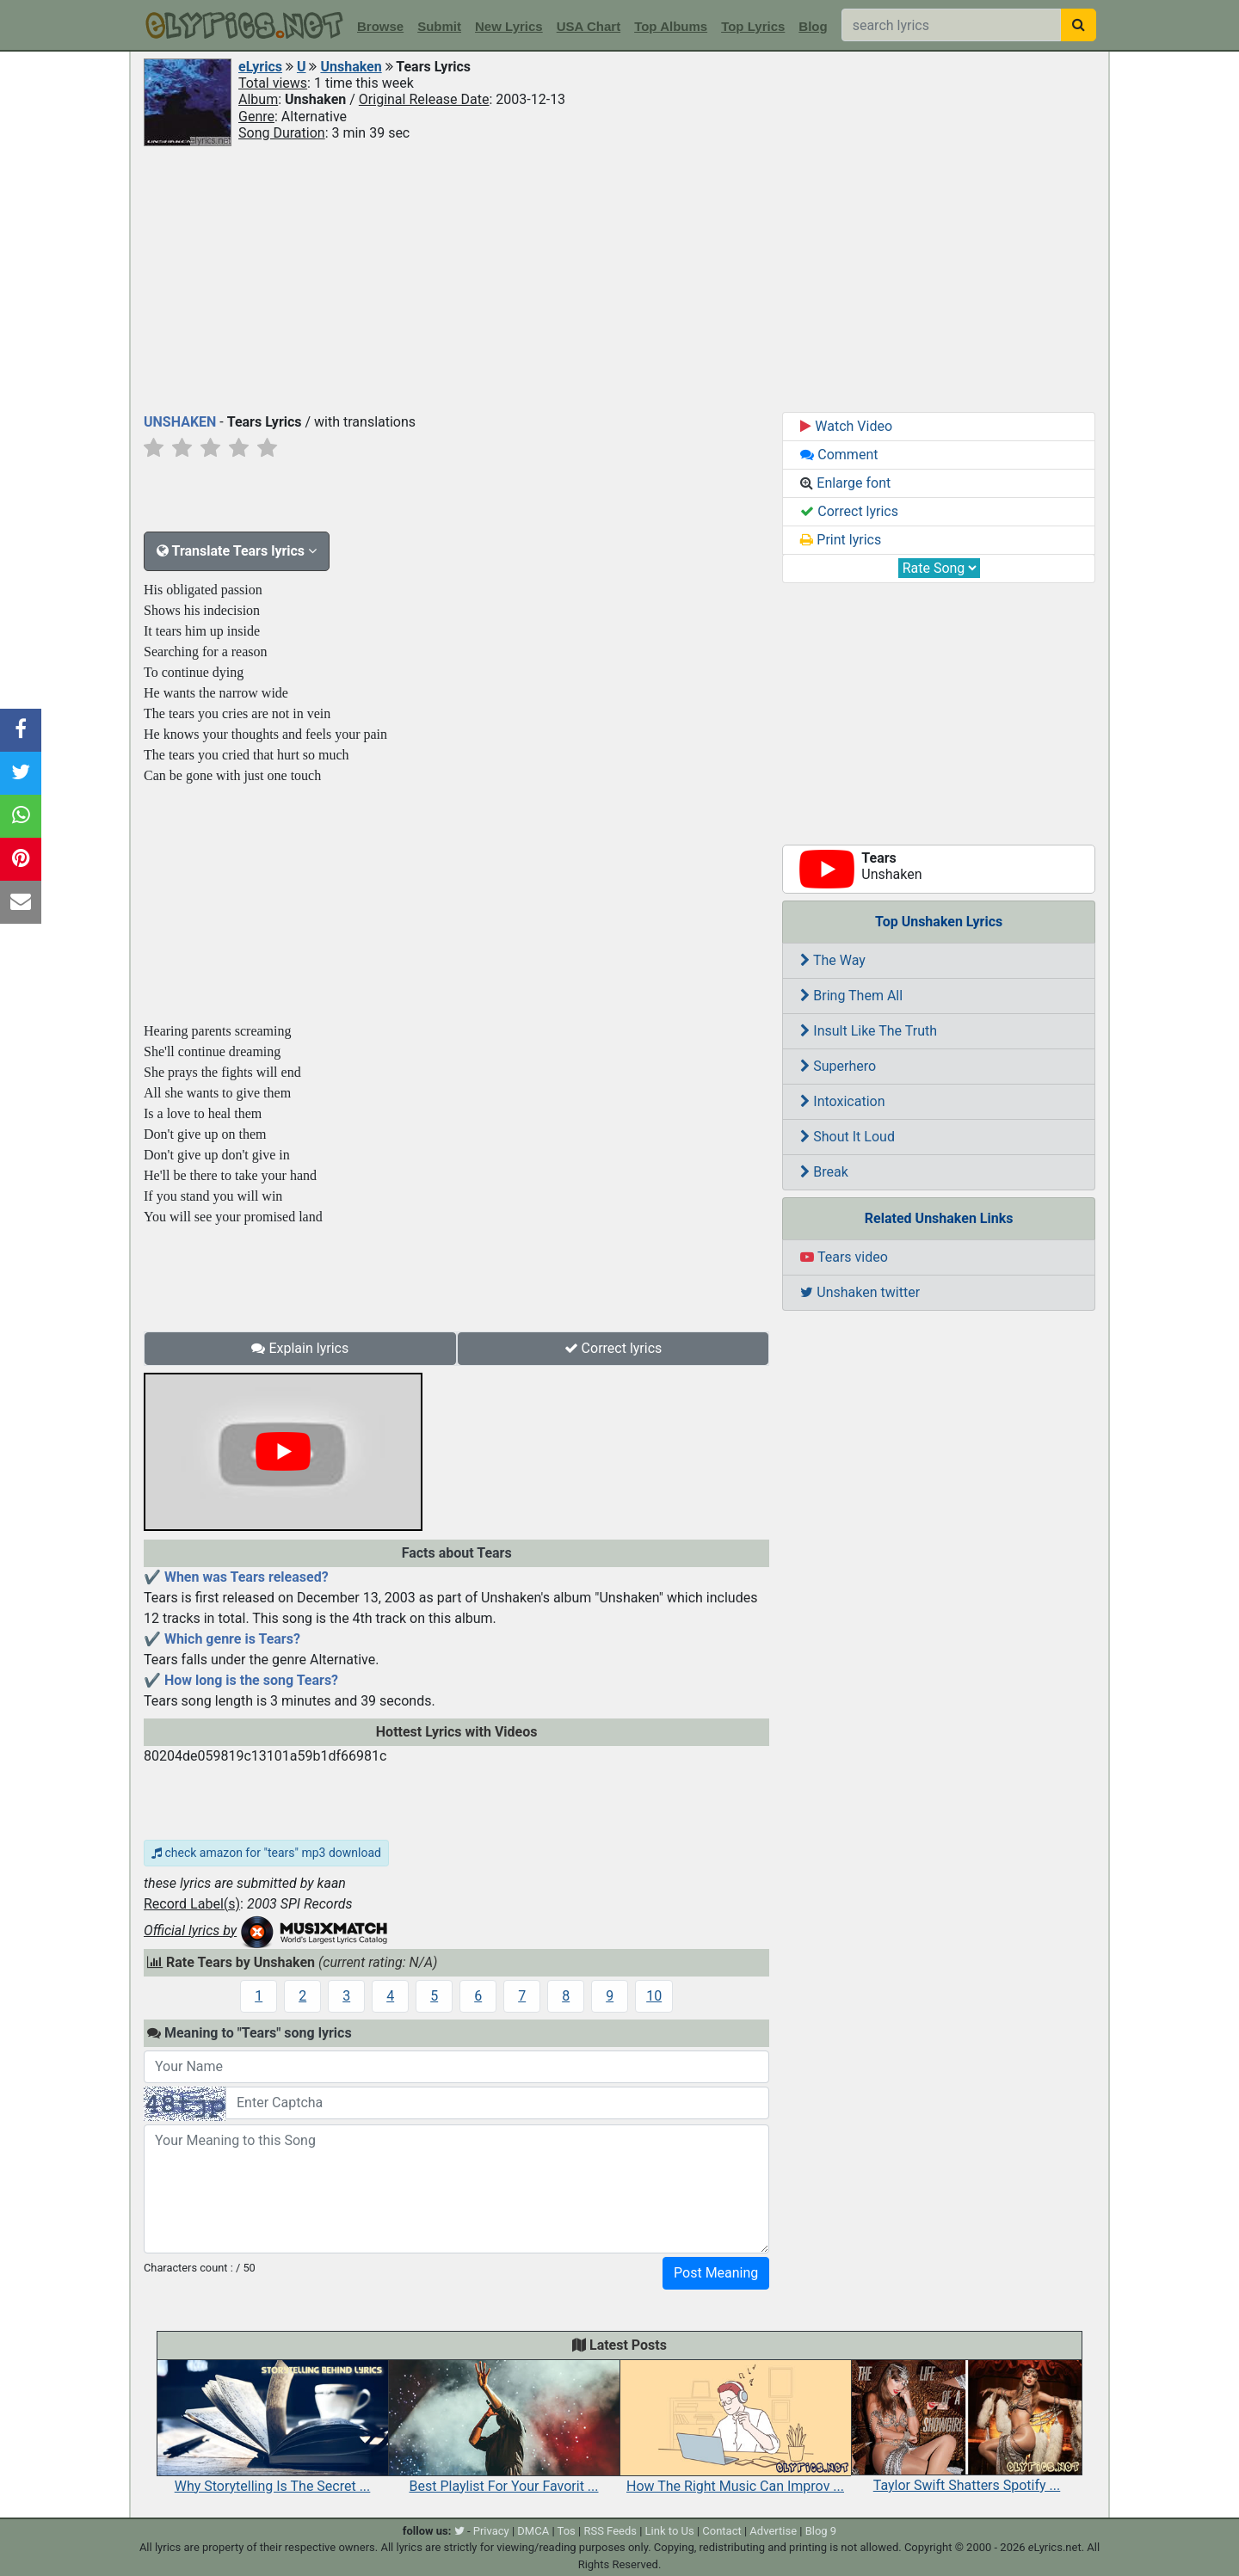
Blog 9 (821, 2530)
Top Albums (670, 26)
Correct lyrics (613, 1348)
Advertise (773, 2530)
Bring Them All (851, 995)
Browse (380, 26)
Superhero (838, 1066)
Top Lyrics (753, 26)
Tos (567, 2530)
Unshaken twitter (860, 1292)
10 (654, 1996)
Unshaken (350, 66)
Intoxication (842, 1101)
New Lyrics (509, 26)
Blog (812, 26)
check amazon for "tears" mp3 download (266, 1853)
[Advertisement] (619, 277)
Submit (439, 26)
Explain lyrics (299, 1348)
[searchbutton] (1078, 25)
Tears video (844, 1257)
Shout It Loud (847, 1136)
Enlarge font (845, 483)
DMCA (533, 2530)
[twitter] (459, 2530)
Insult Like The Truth (868, 1031)
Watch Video (846, 426)
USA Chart (588, 26)
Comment (839, 454)
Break (824, 1172)
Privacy (491, 2530)
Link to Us (669, 2530)
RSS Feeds (610, 2530)
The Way (833, 960)
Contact (721, 2530)
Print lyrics (840, 540)
